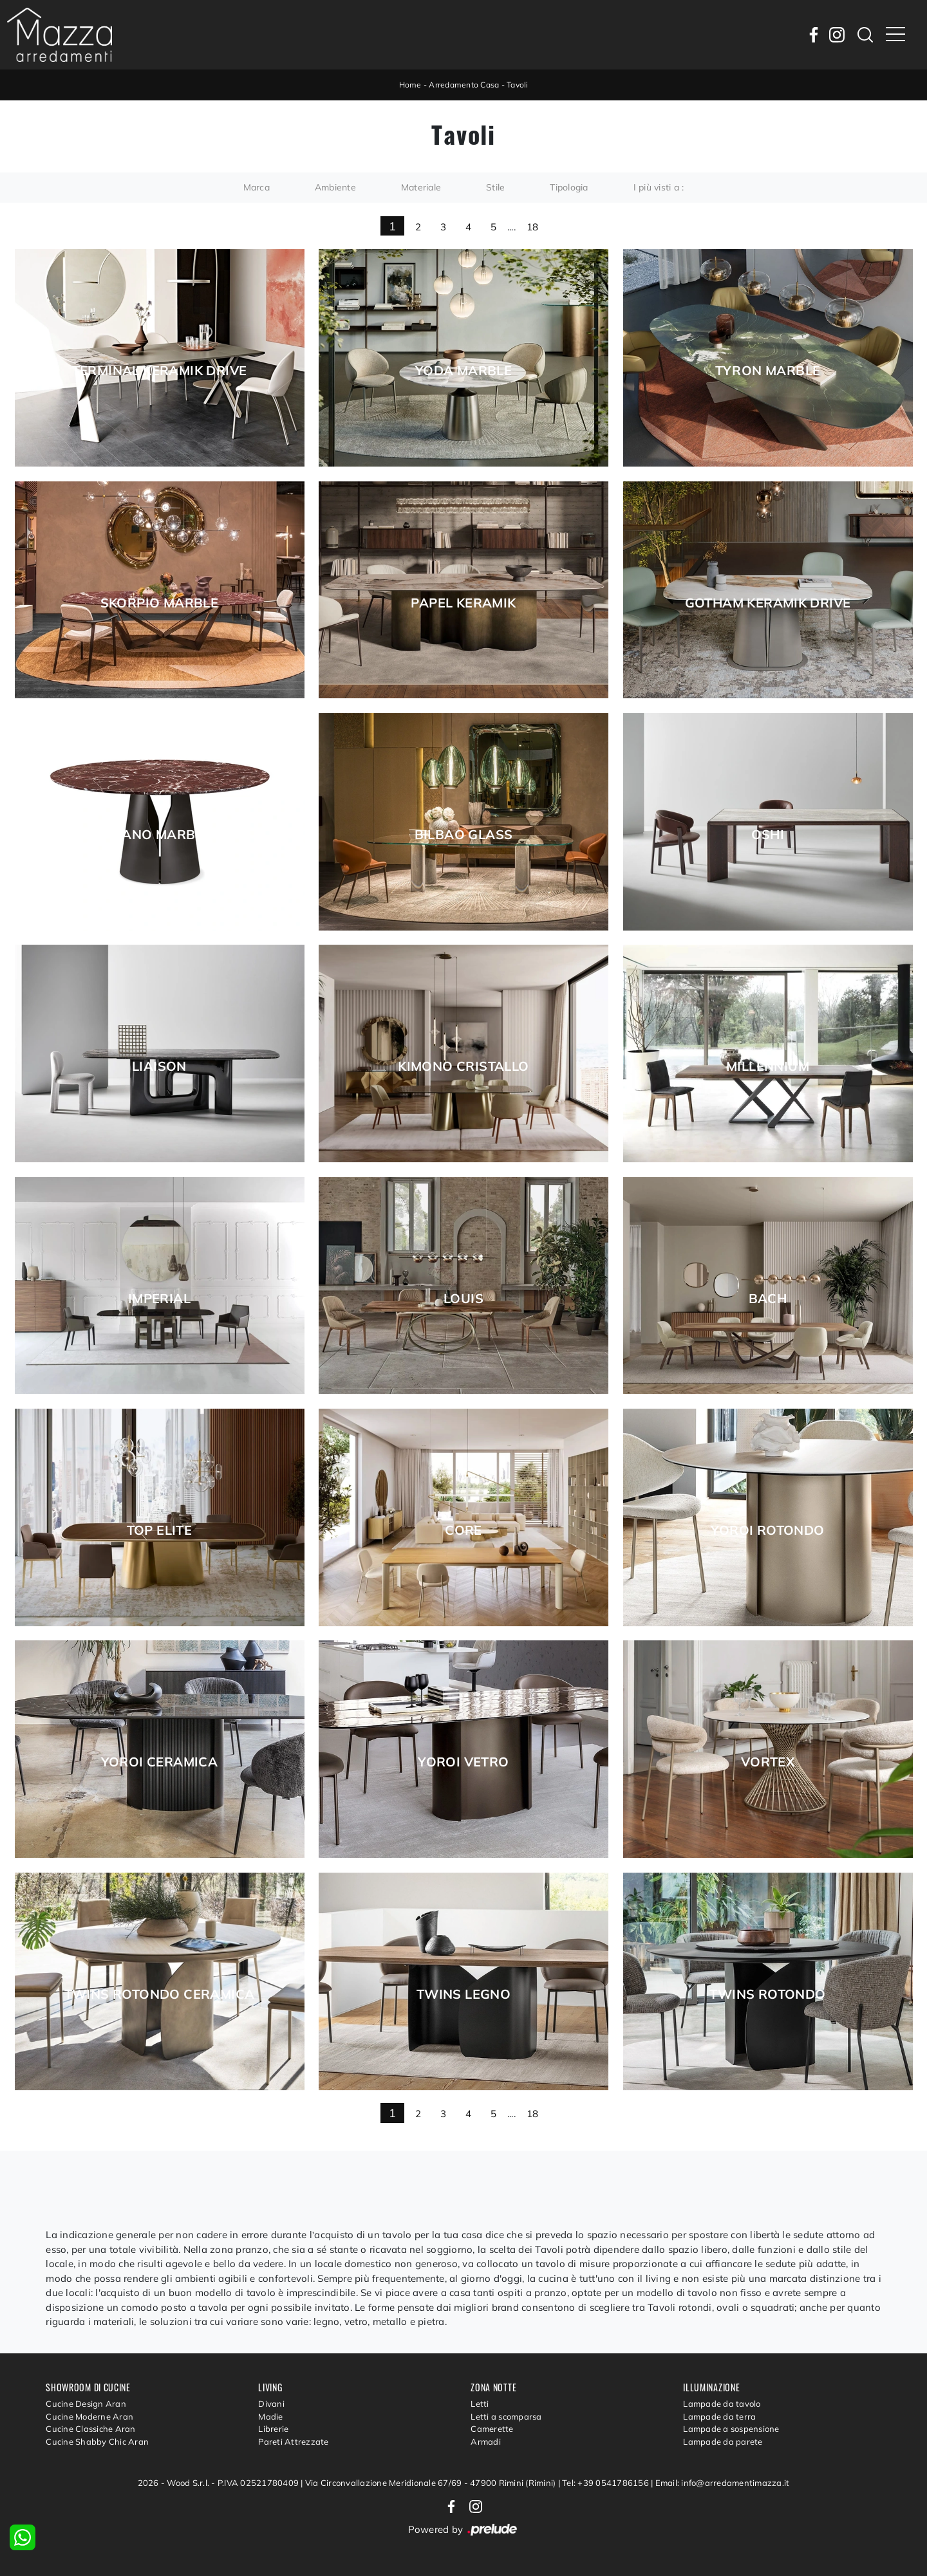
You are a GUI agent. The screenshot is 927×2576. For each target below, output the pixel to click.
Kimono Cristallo (463, 1066)
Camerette (492, 2428)
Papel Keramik (463, 603)
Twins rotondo (767, 1994)
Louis (463, 1299)
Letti (480, 2403)
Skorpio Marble (159, 603)
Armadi (486, 2441)
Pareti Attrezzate (293, 2441)
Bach (768, 1299)
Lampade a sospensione (731, 2428)
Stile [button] (495, 187)
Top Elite (159, 1530)
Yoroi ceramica (159, 1762)
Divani (271, 2403)
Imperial (159, 1299)
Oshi (768, 835)
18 (533, 227)
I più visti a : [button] (658, 187)
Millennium (767, 1066)
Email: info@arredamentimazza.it (722, 2483)
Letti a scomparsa (506, 2416)
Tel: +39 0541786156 (606, 2483)
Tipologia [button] (569, 187)
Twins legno (463, 1994)
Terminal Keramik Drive (159, 371)
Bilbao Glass (464, 835)
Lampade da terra (719, 2416)
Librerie (273, 2428)
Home (410, 84)
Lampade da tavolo (721, 2403)
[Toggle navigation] (895, 34)
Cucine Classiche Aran (90, 2428)
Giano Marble (159, 835)
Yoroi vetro (463, 1762)
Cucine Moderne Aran (89, 2416)
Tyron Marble (768, 371)
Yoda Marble (463, 371)
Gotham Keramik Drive (768, 603)
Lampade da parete (722, 2441)
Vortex (767, 1762)
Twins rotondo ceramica (159, 1994)
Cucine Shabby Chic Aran (97, 2441)
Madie (270, 2416)
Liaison (159, 1066)
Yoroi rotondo (767, 1530)
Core (463, 1530)
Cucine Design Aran (86, 2403)
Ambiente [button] (335, 187)
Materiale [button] (421, 187)
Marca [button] (256, 187)
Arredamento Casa (464, 84)
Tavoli (518, 84)
